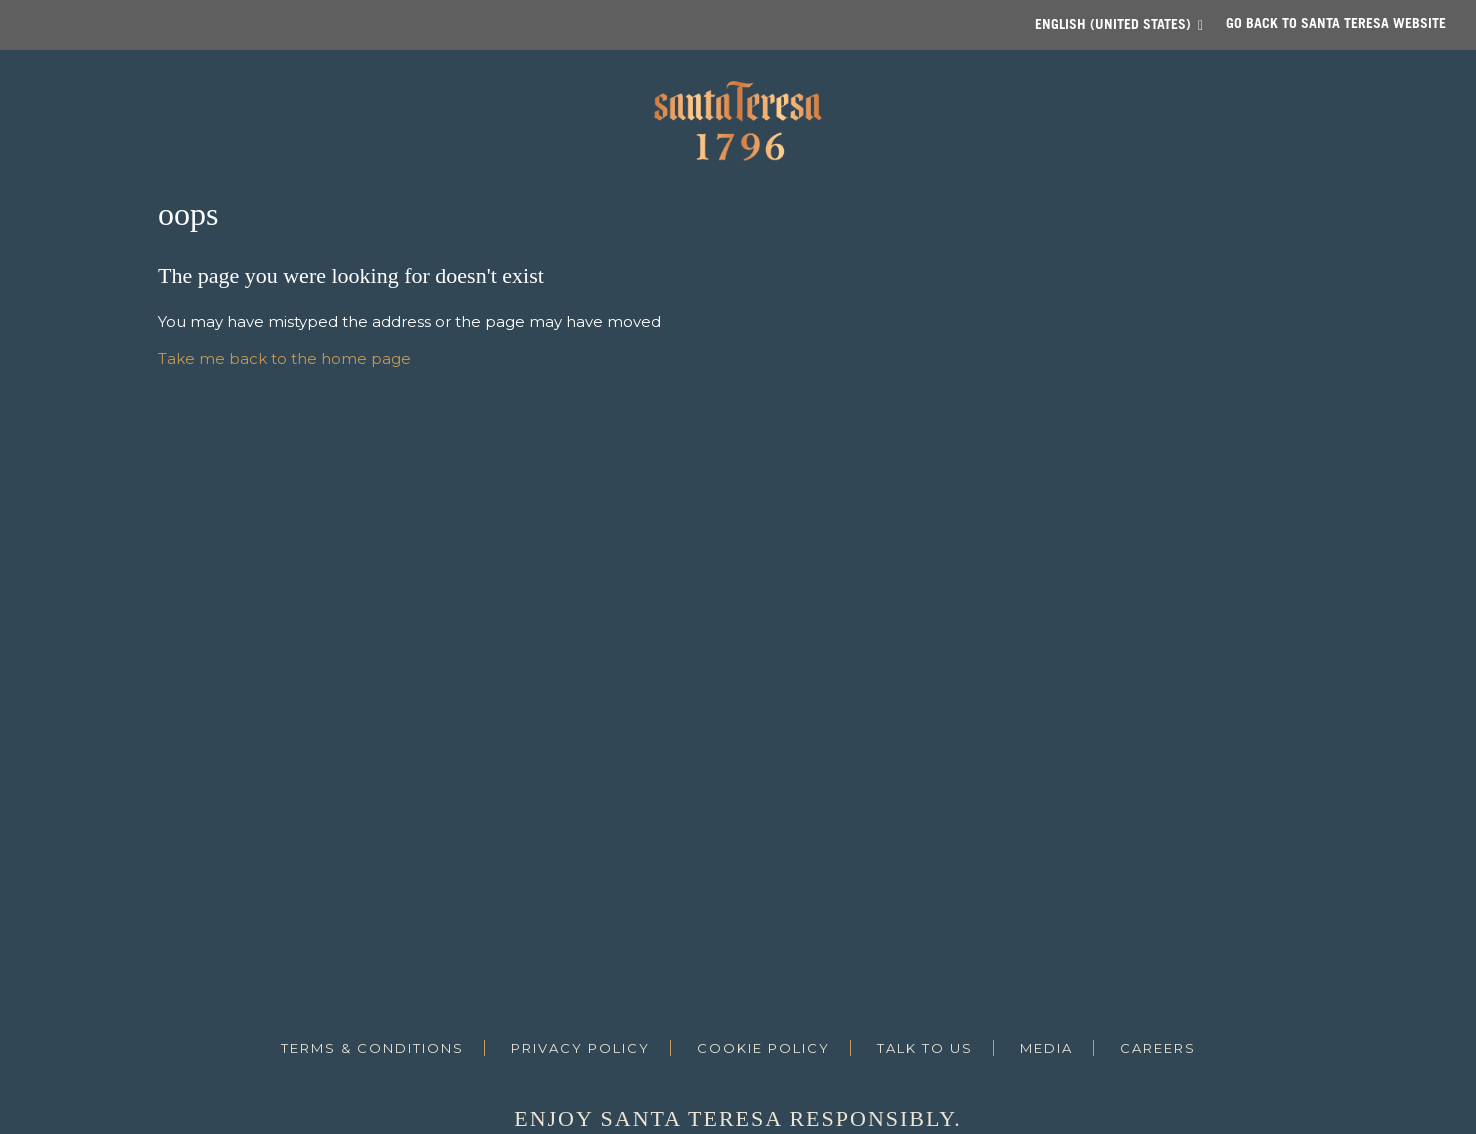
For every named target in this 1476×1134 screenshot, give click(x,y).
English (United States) (1113, 23)
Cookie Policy (763, 1048)
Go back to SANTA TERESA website (1336, 22)
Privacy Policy (580, 1048)
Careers (1158, 1048)
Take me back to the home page (284, 358)
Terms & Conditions (372, 1048)
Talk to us (925, 1048)
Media (1046, 1048)
